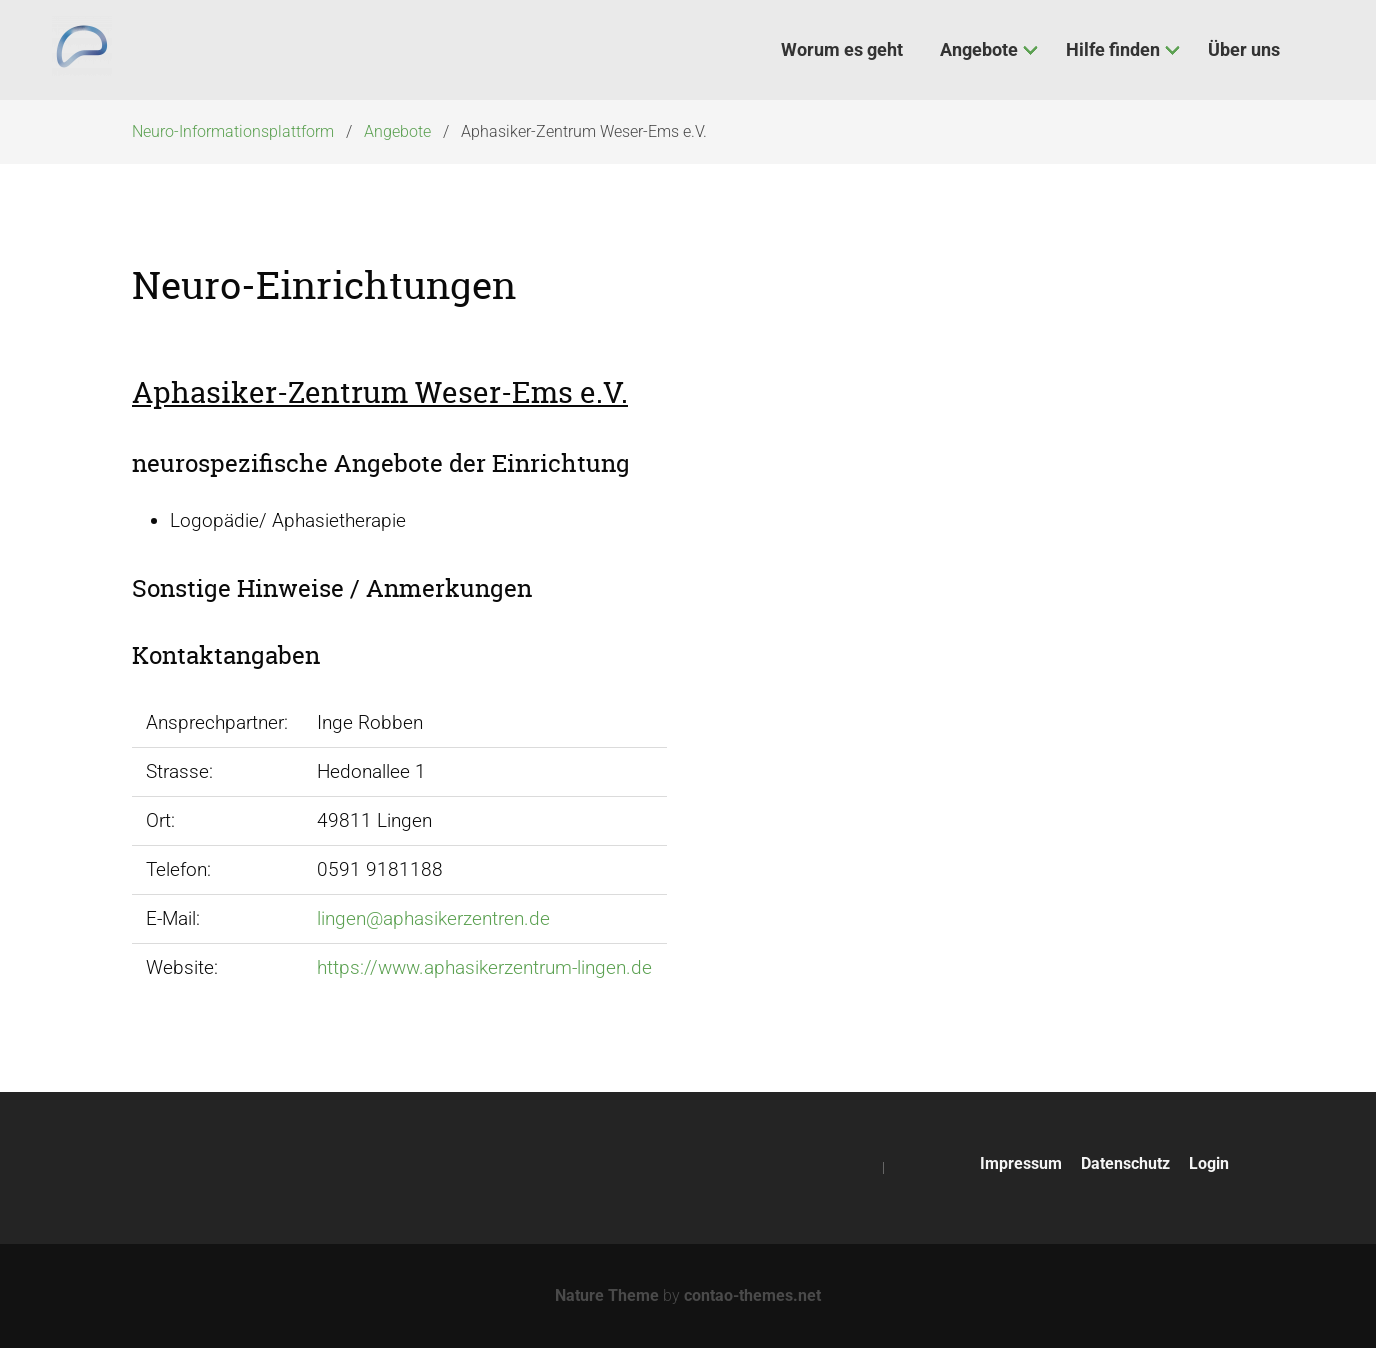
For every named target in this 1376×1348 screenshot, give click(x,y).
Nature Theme (607, 1295)
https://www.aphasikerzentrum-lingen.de (484, 967)
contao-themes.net (752, 1295)
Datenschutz (1125, 1163)
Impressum (1021, 1163)
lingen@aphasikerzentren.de (433, 918)
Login (1209, 1163)
